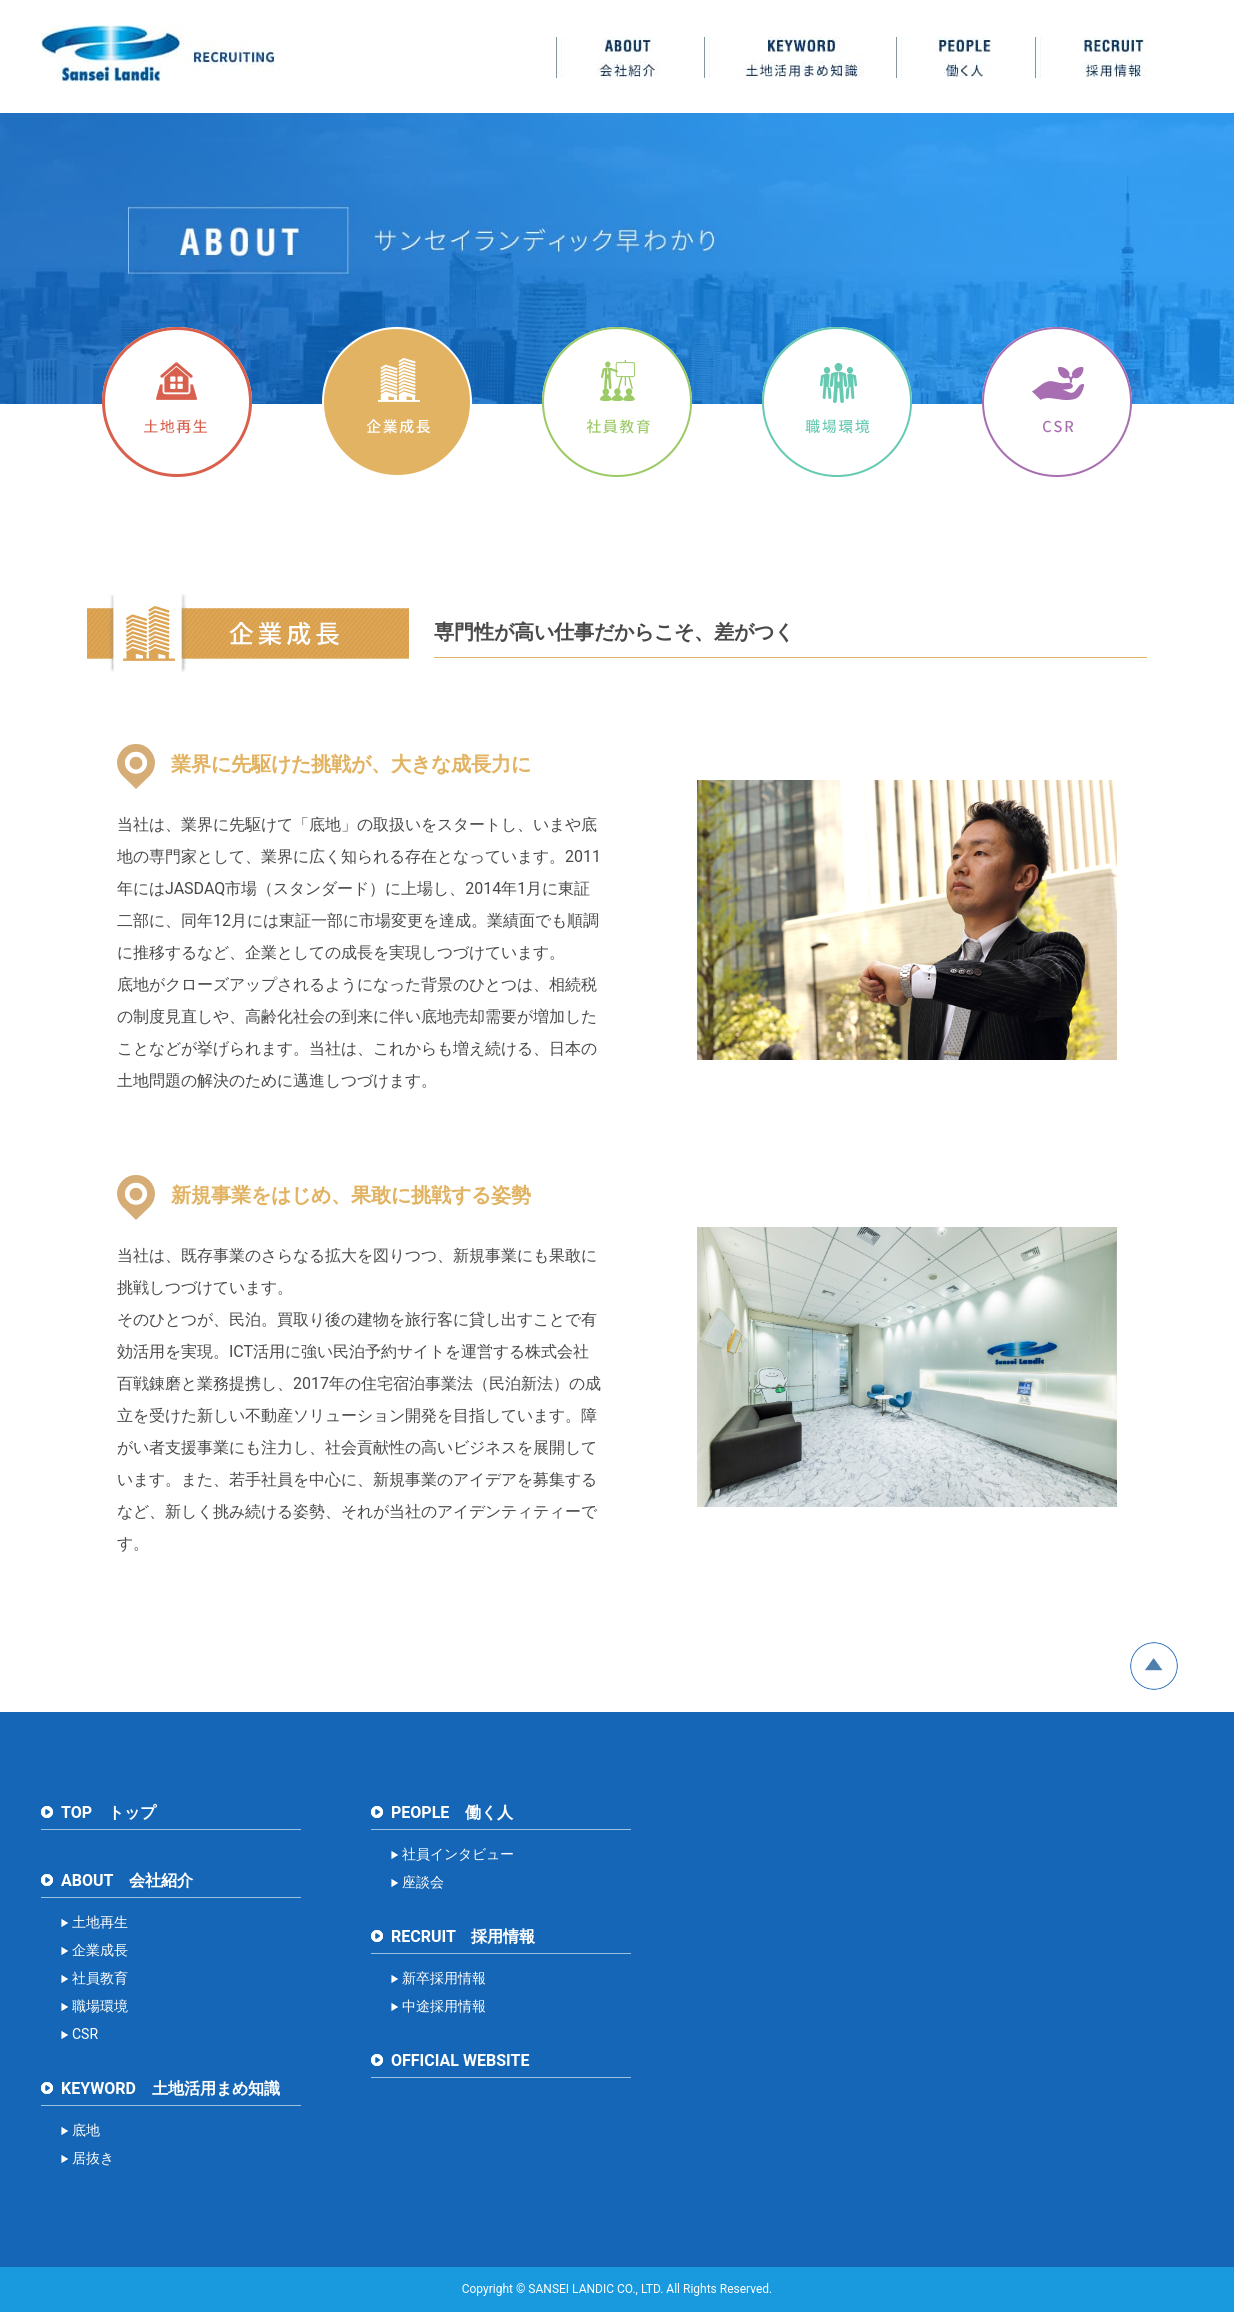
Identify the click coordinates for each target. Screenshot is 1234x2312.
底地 (86, 2130)
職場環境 (100, 2006)
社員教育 (100, 1978)
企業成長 (100, 1950)
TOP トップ (108, 1812)
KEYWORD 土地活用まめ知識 (170, 2088)
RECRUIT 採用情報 (463, 1936)
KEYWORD (800, 57)
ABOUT (630, 57)
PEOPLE (965, 57)
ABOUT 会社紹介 (127, 1880)
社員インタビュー (458, 1854)
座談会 (423, 1882)
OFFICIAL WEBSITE (460, 2060)
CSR (85, 2034)
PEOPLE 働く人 (452, 1812)
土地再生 (100, 1922)
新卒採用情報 (444, 1978)
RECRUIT (1114, 57)
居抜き (93, 2158)
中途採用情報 (444, 2006)
